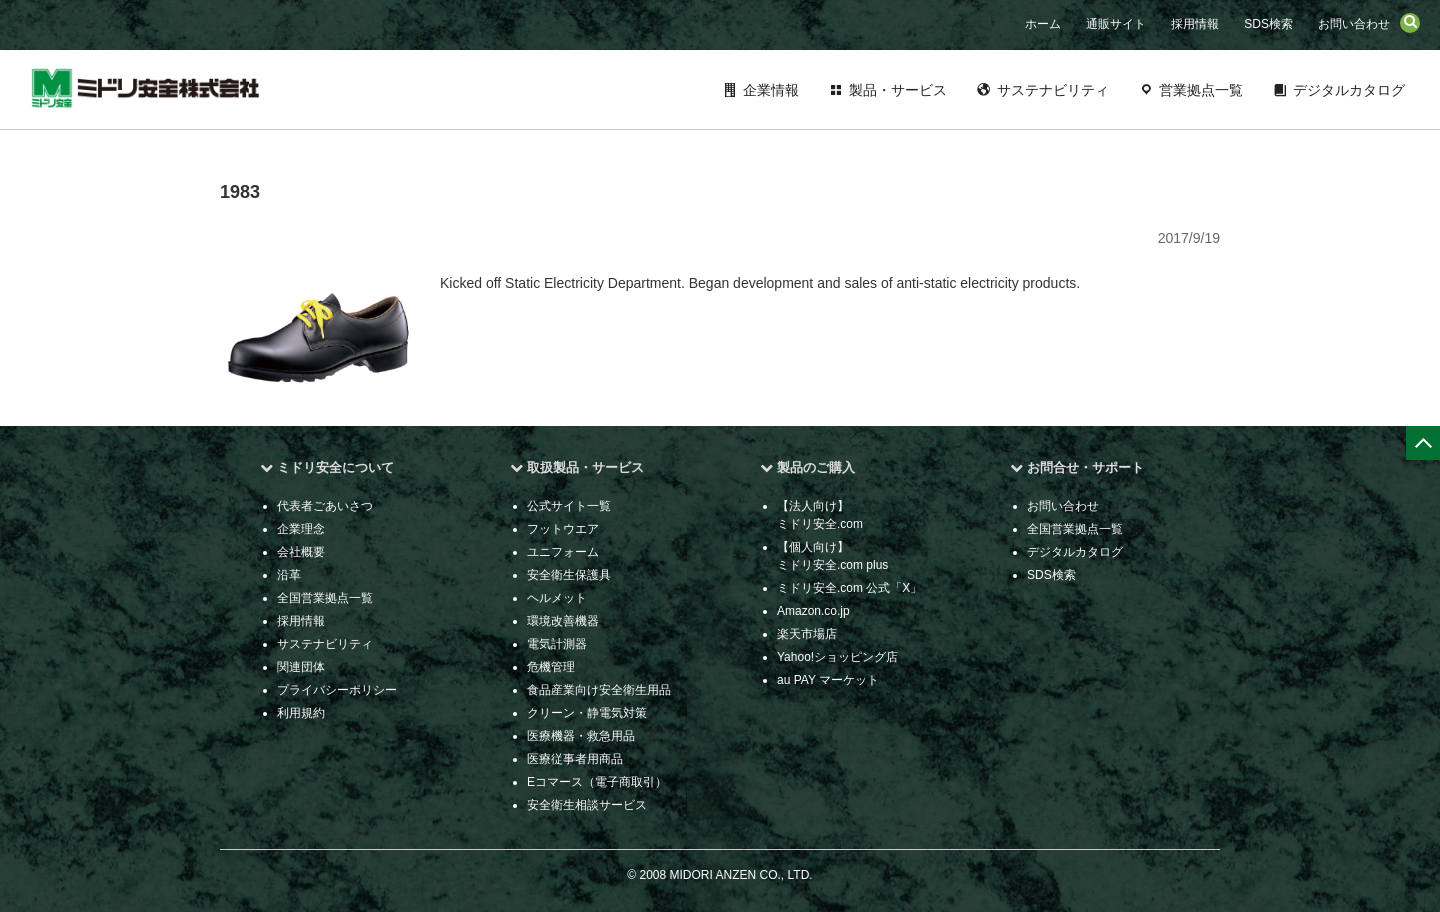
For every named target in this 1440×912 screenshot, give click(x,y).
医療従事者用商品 (575, 759)
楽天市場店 (807, 634)
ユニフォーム (563, 552)
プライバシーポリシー (337, 690)
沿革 (289, 575)
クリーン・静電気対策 (587, 713)
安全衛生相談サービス (587, 805)
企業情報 (771, 90)
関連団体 (301, 667)
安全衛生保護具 (569, 575)
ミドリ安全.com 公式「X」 (849, 588)
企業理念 (301, 529)
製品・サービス (898, 90)
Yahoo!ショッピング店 (837, 657)
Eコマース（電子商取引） (597, 782)
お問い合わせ (1354, 24)
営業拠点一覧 (1201, 90)
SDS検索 (1268, 24)
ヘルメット (557, 598)
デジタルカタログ (1349, 90)
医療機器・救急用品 (581, 736)
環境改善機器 (563, 621)
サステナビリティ (1053, 90)
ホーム (1043, 24)
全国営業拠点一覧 (325, 598)
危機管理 (551, 667)
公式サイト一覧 (569, 506)
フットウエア (563, 529)
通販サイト (1116, 24)
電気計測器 (557, 644)
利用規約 (301, 713)
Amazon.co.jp (813, 611)
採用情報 (1195, 24)
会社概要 (301, 552)
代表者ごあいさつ (325, 506)
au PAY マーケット (828, 680)
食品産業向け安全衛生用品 (599, 690)
